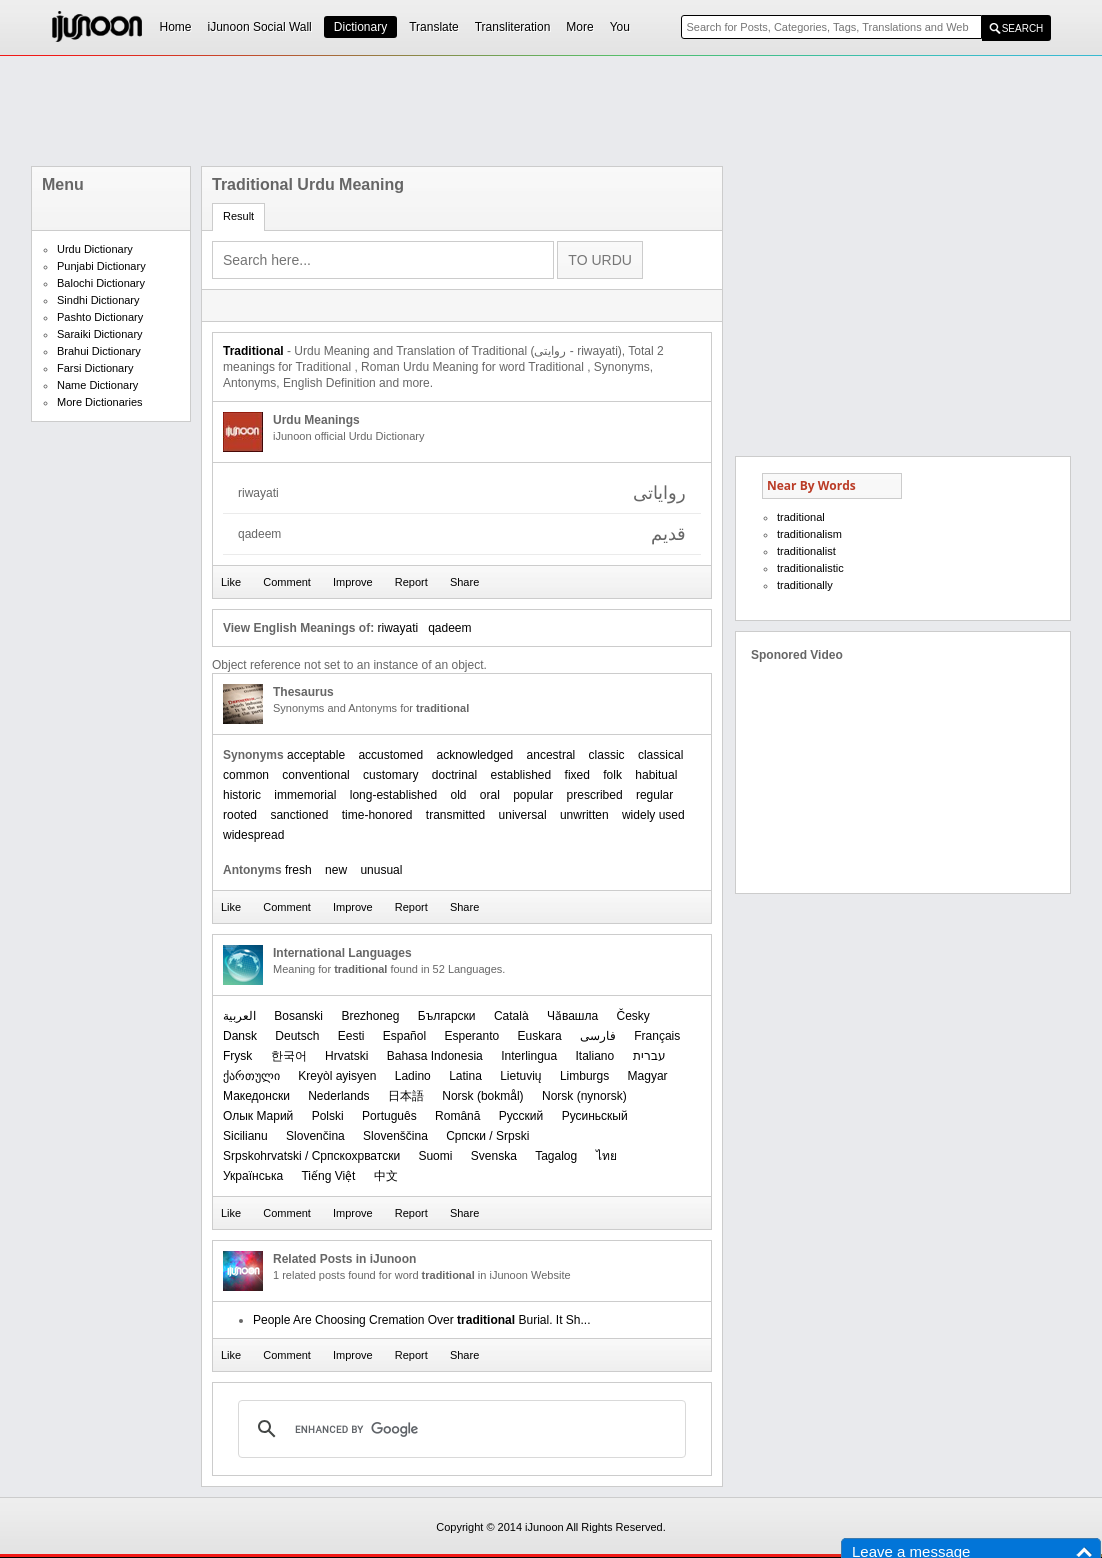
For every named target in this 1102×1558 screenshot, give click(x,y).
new (336, 870)
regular (654, 795)
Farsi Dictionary (95, 368)
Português (389, 1116)
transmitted (455, 815)
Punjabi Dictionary (101, 266)
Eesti (351, 1036)
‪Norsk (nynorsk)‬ (584, 1096)
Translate (434, 27)
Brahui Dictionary (99, 351)
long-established (393, 795)
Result (238, 216)
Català (511, 1016)
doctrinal (454, 775)
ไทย (606, 1156)
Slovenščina (395, 1136)
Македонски (256, 1096)
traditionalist (806, 551)
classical (660, 755)
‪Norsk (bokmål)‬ (482, 1096)
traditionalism (809, 534)
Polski (328, 1116)
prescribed (595, 795)
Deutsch (297, 1036)
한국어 (289, 1056)
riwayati (397, 628)
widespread (253, 835)
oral (490, 795)
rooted (240, 815)
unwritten (584, 815)
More (579, 27)
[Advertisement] (551, 111)
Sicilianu (245, 1136)
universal (523, 815)
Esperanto (471, 1036)
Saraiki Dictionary (100, 334)
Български (447, 1016)
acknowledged (474, 755)
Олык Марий (258, 1116)
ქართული (251, 1076)
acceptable (316, 755)
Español (404, 1036)
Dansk (240, 1036)
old (458, 795)
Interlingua (529, 1056)
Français (657, 1036)
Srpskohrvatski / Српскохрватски (311, 1156)
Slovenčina (315, 1136)
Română (457, 1116)
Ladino (413, 1076)
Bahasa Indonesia (435, 1056)
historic (242, 795)
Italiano (595, 1056)
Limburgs (584, 1076)
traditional (801, 517)
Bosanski (298, 1016)
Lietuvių (520, 1076)
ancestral (551, 755)
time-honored (377, 815)
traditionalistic (810, 568)
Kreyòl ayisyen (337, 1076)
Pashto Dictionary (100, 317)
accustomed (390, 755)
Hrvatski (346, 1056)
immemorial (305, 795)
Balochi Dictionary (101, 283)
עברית (649, 1056)
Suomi (435, 1156)
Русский (521, 1116)
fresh (298, 870)
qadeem (449, 628)
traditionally (805, 585)
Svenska (494, 1156)
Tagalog (556, 1156)
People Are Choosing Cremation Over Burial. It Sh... (422, 1320)
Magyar (648, 1076)
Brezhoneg (370, 1016)
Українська (253, 1176)
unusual (381, 870)
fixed (577, 775)
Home (176, 27)
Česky (633, 1016)
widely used (653, 815)
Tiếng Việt (328, 1176)
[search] (459, 1429)
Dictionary (360, 27)
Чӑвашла (572, 1016)
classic (607, 755)
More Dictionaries (100, 402)
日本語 (406, 1096)
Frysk (237, 1056)
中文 (386, 1176)
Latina (465, 1076)
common (246, 775)
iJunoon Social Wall (260, 27)
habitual (656, 775)
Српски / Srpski (487, 1136)
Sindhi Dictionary (98, 300)
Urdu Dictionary (95, 249)
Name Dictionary (97, 385)
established (521, 775)
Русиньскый (595, 1116)
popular (533, 795)
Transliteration (513, 27)
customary (390, 775)
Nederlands (338, 1096)
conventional (315, 775)
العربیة (239, 1016)
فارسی (598, 1036)
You (620, 27)
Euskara (540, 1036)
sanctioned (299, 815)
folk (612, 775)
